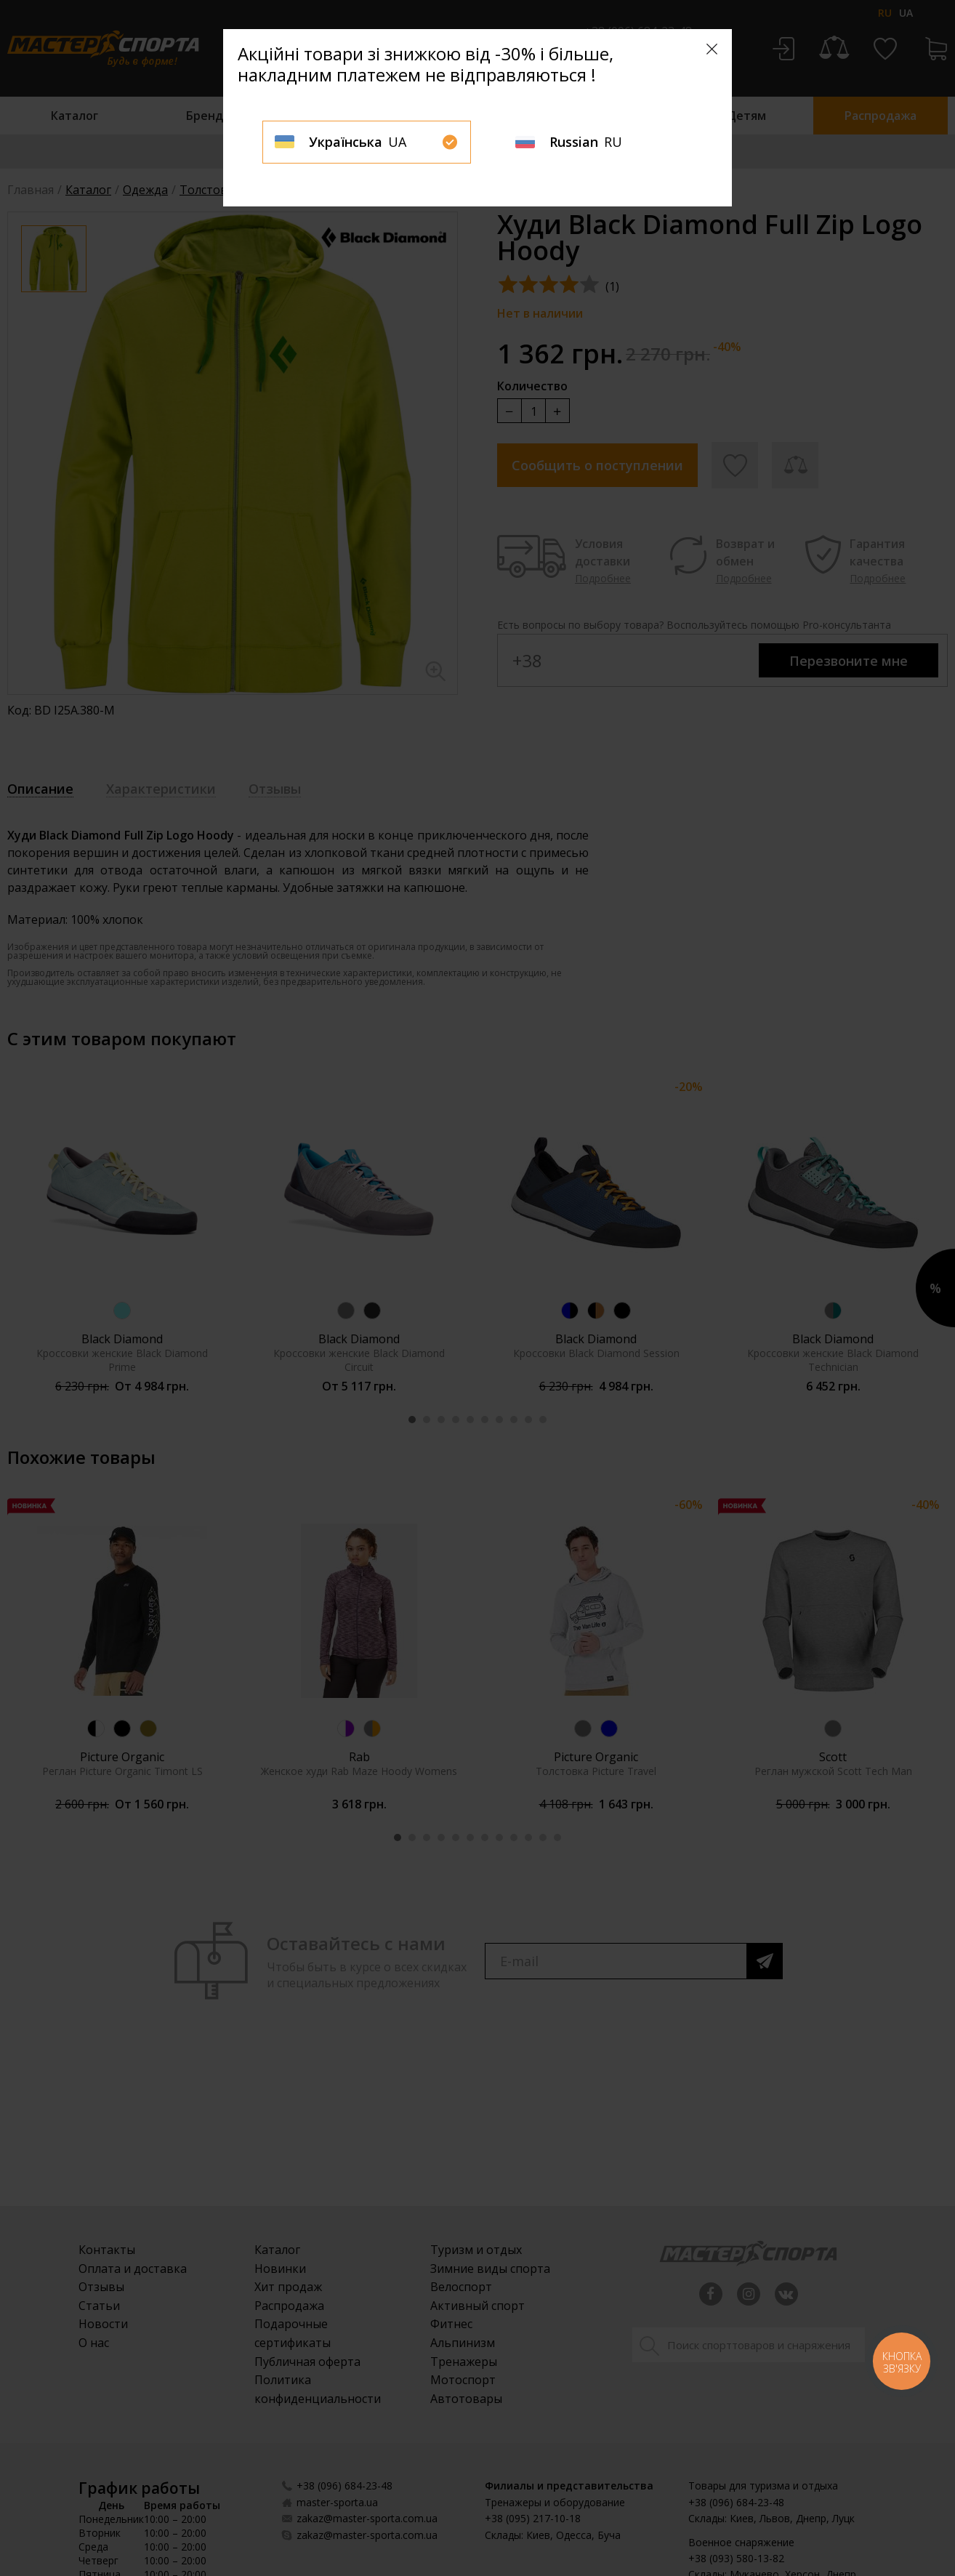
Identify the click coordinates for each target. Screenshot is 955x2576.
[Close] (711, 49)
